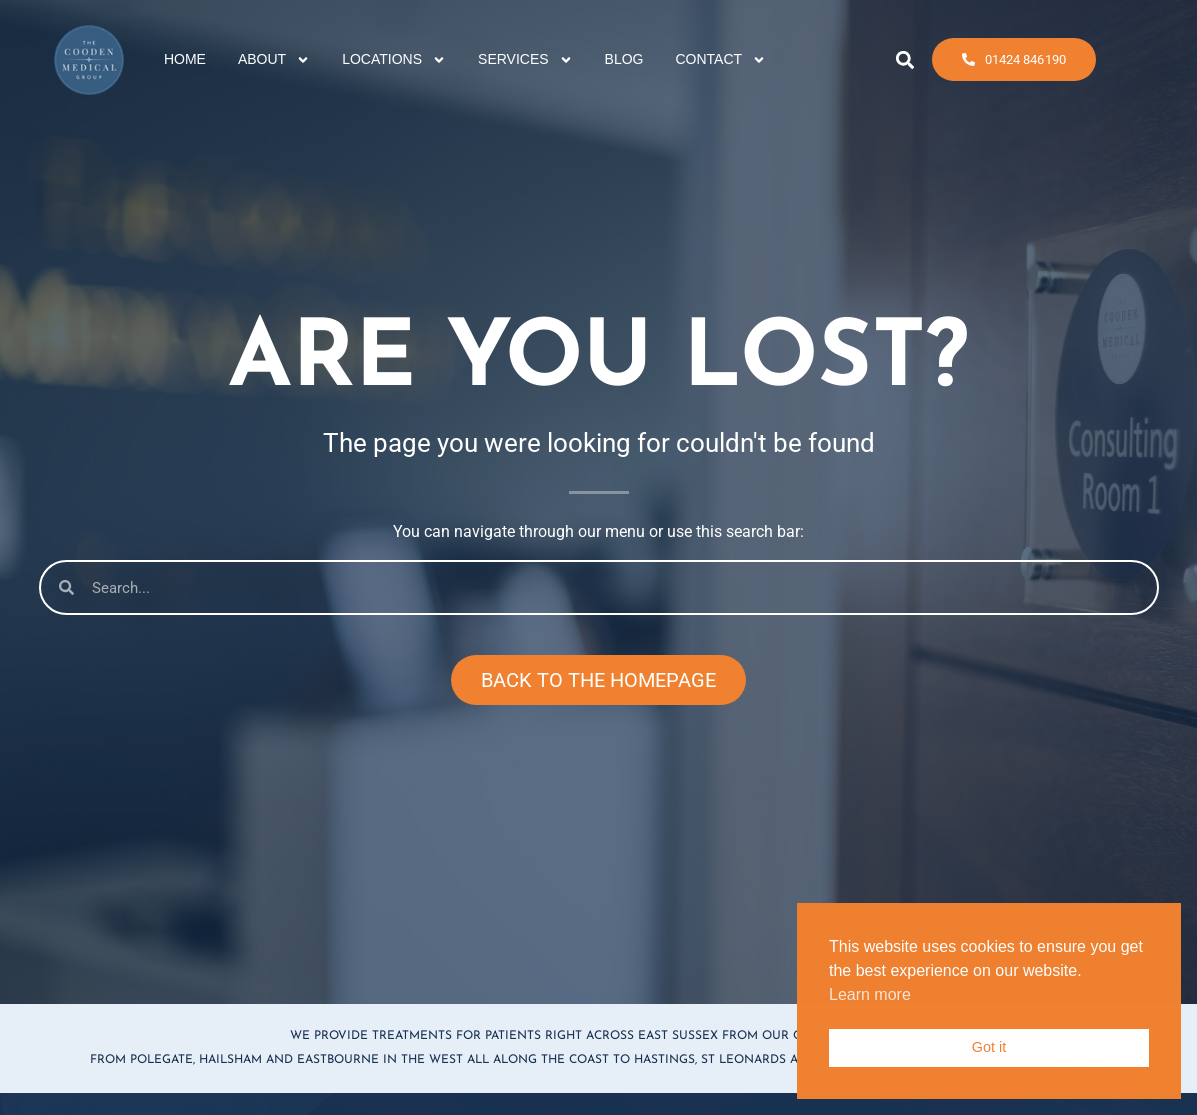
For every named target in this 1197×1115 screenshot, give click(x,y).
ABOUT (274, 57)
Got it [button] (989, 1047)
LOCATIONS (394, 57)
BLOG (624, 56)
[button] (905, 56)
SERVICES (525, 57)
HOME (185, 56)
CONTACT (721, 57)
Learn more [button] (870, 994)
